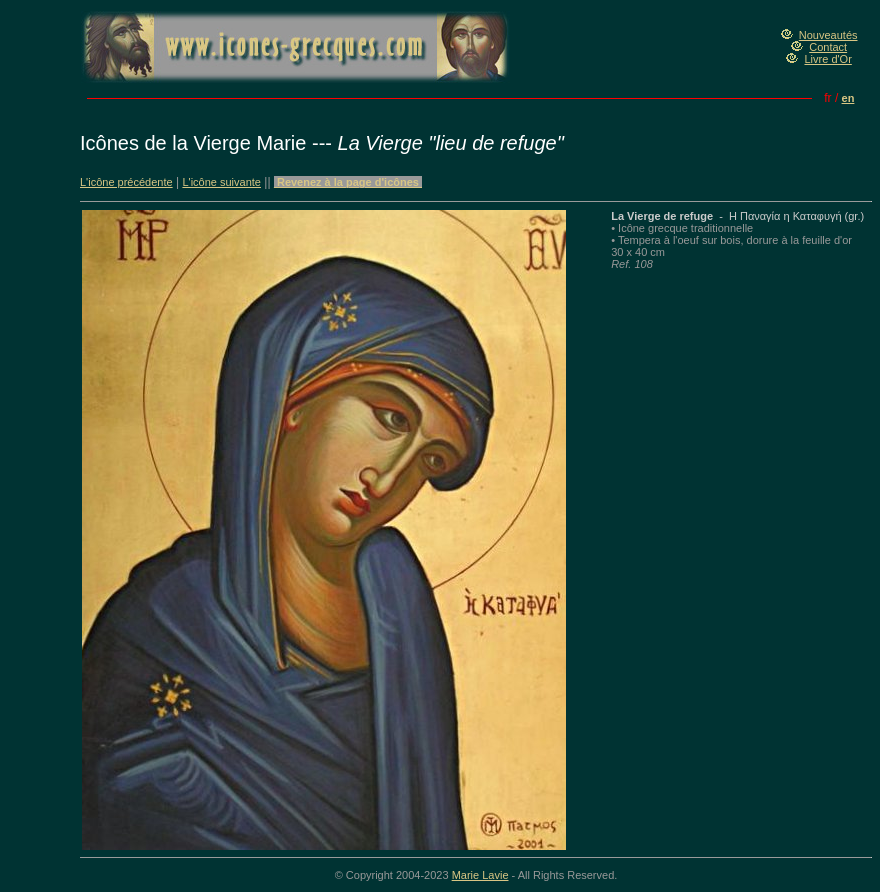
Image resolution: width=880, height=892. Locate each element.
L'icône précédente (126, 182)
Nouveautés (828, 35)
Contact (828, 47)
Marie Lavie (480, 875)
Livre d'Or (827, 59)
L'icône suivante (221, 182)
